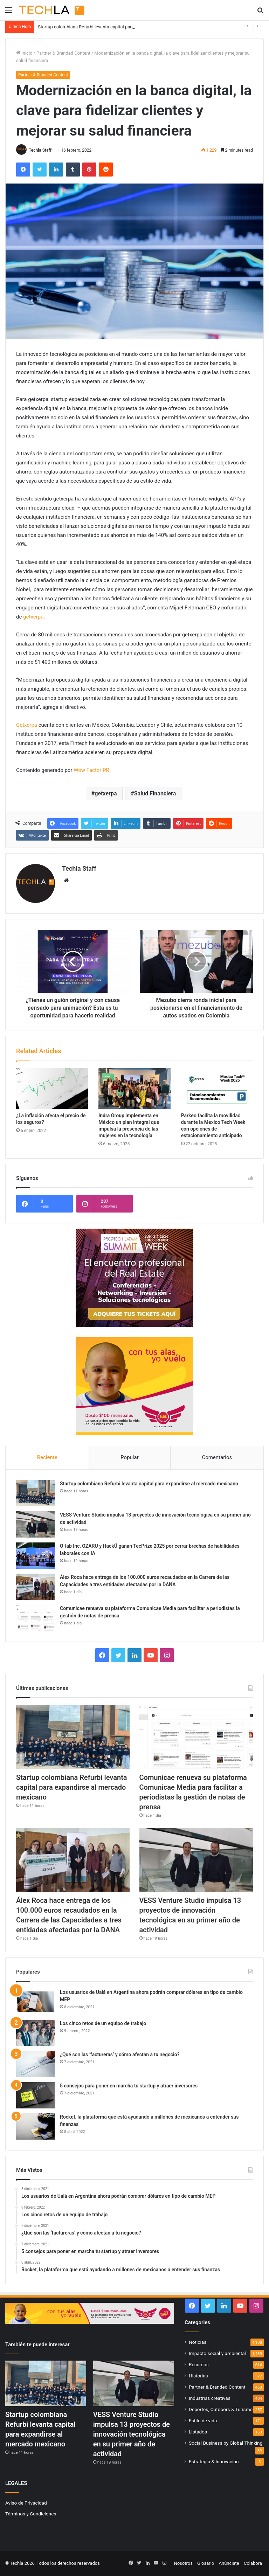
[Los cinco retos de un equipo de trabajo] (35, 2033)
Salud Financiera (155, 793)
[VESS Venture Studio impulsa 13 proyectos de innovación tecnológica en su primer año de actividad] (35, 1524)
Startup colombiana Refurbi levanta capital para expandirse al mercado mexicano (149, 1483)
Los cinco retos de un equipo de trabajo (103, 2023)
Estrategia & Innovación (214, 2461)
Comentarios (217, 1457)
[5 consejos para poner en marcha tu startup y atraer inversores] (35, 2095)
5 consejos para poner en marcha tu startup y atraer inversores (129, 2085)
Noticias (197, 2342)
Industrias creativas (209, 2398)
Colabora (253, 2563)
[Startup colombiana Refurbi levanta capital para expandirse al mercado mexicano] (35, 1493)
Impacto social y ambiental (217, 2353)
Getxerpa (26, 725)
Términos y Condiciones (30, 2513)
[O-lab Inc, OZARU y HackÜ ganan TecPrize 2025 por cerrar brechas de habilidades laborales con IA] (35, 1555)
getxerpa (33, 617)
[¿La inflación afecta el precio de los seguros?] (52, 1088)
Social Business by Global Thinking (225, 2443)
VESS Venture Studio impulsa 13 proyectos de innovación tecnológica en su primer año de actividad (131, 2434)
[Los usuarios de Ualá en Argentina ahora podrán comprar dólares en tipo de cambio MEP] (35, 2002)
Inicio (24, 53)
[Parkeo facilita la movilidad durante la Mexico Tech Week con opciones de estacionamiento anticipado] (217, 1088)
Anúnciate (229, 2563)
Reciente (47, 1457)
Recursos (199, 2364)
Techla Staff (40, 150)
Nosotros (183, 2563)
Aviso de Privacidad (26, 2503)
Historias (198, 2375)
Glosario (205, 2563)
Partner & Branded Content (63, 53)
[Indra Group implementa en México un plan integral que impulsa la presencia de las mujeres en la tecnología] (134, 1088)
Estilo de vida (203, 2420)
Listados (198, 2432)
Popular (129, 1457)
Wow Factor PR (91, 770)
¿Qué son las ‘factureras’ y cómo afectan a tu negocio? (120, 2054)
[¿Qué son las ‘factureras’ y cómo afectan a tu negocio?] (35, 2064)
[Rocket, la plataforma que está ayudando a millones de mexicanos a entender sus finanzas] (35, 2126)
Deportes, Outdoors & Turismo (221, 2409)
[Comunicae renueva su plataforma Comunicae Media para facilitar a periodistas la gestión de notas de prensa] (35, 1618)
